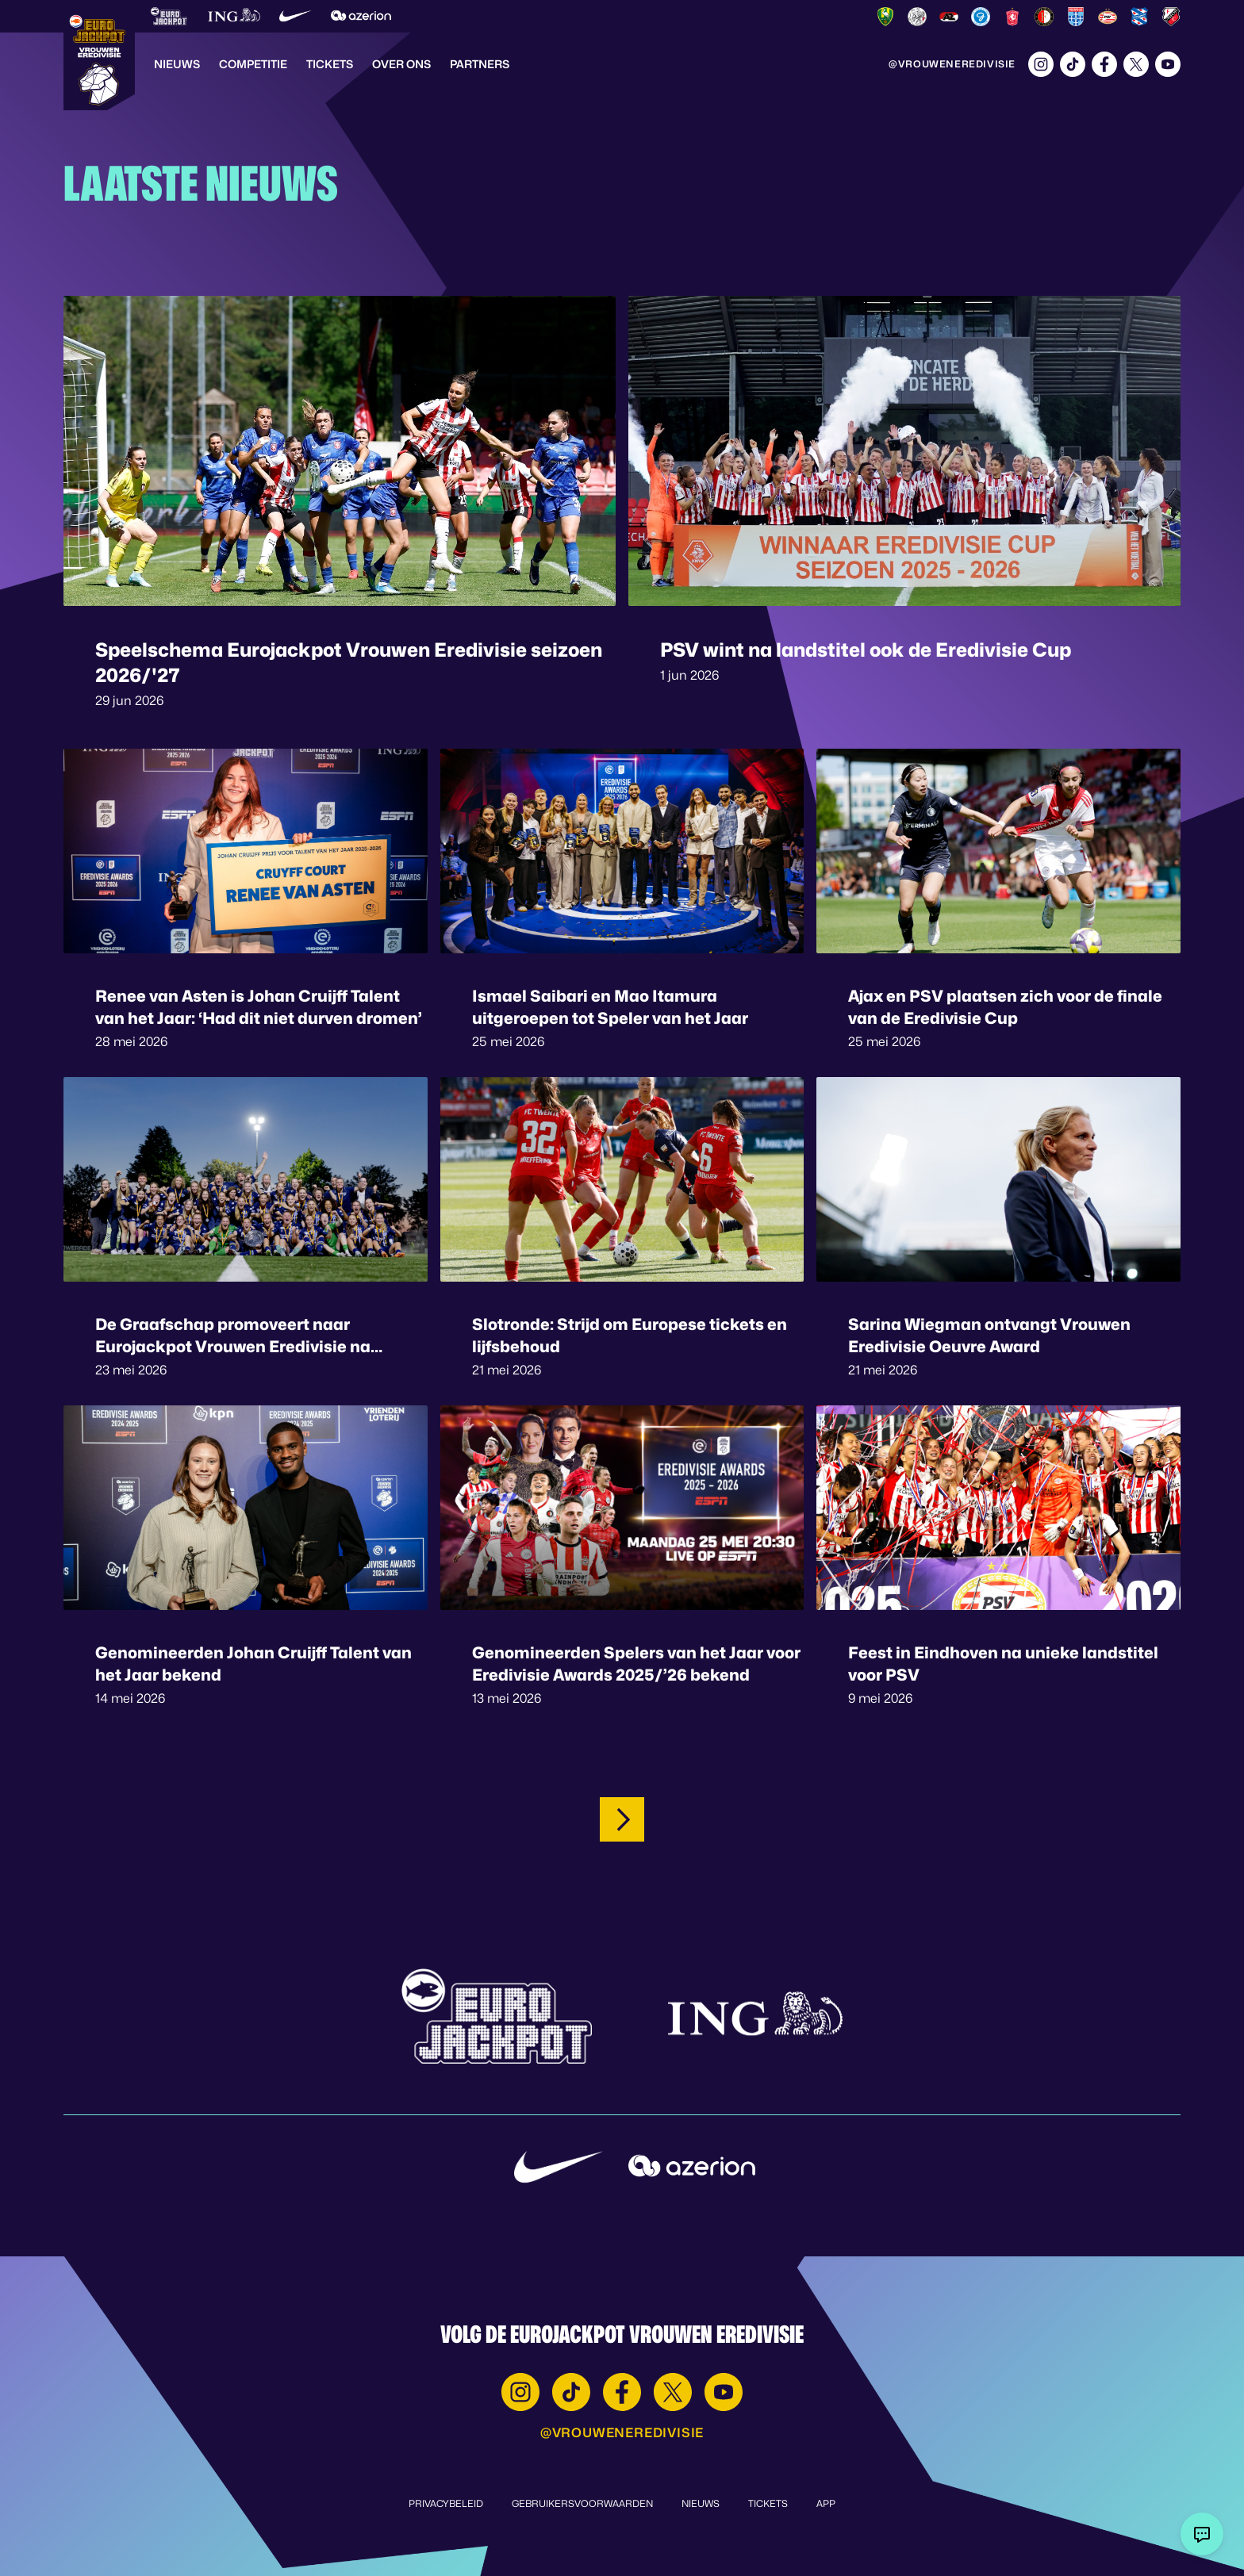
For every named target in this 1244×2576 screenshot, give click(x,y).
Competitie (253, 64)
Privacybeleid (446, 2503)
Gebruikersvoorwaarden (582, 2503)
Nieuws (177, 64)
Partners (479, 64)
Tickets (329, 64)
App (825, 2503)
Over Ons (401, 64)
